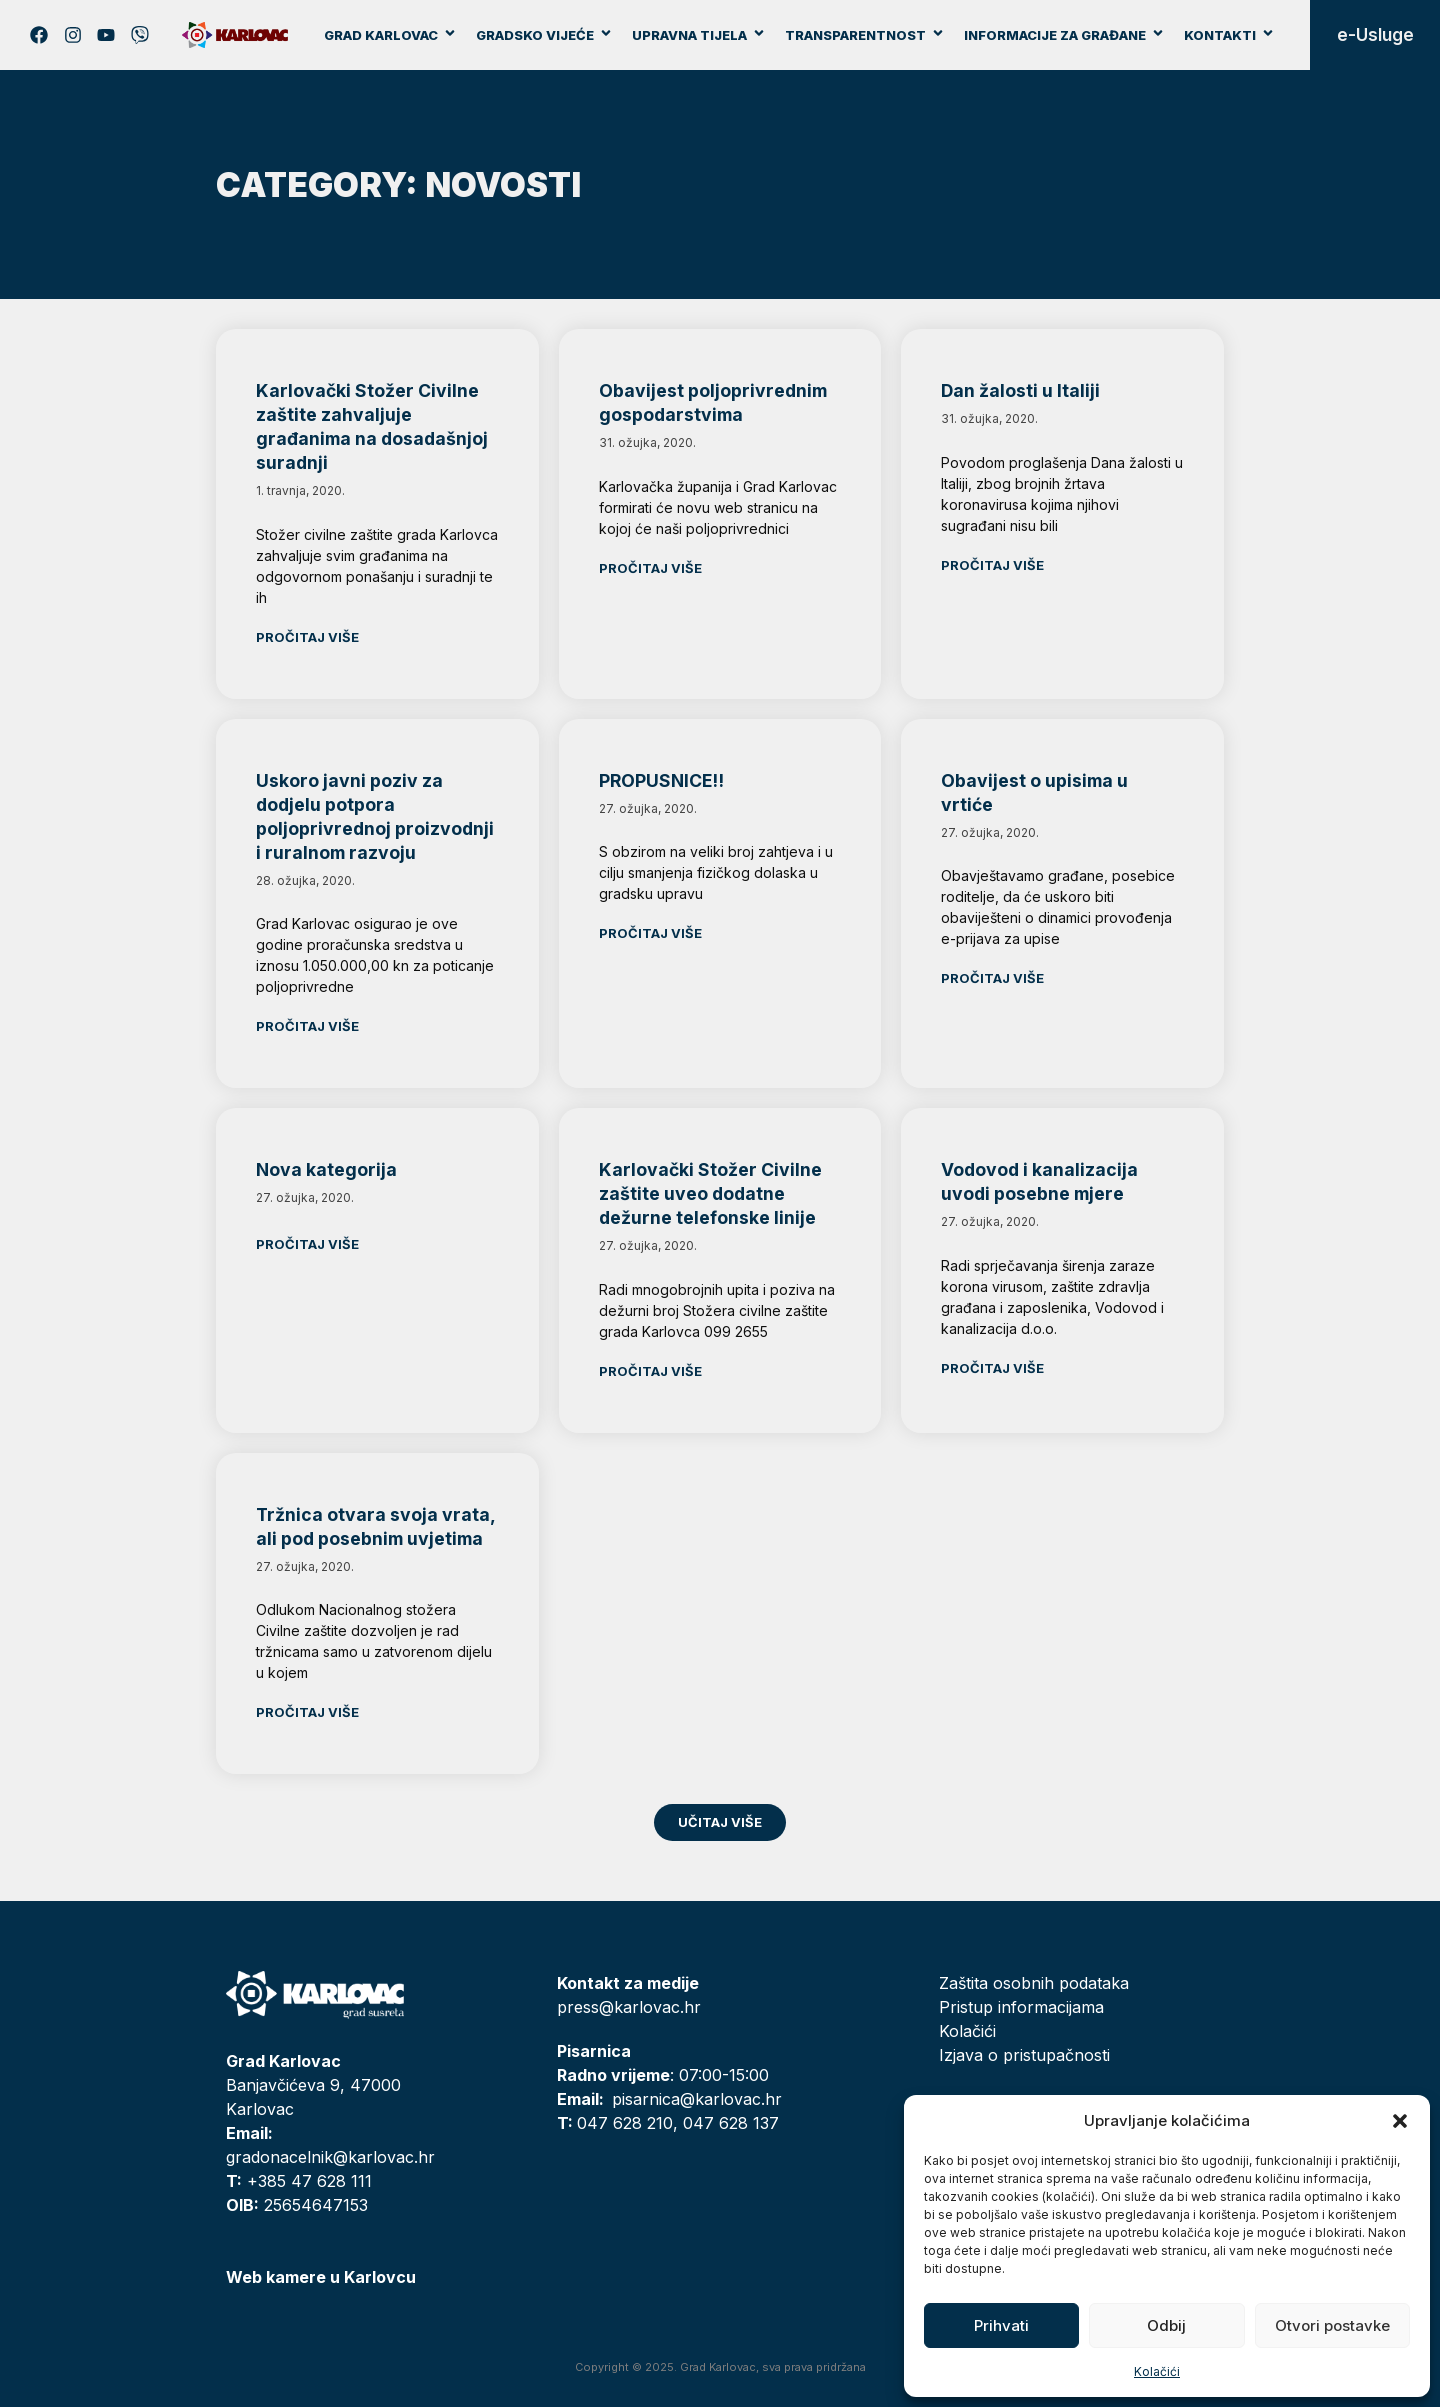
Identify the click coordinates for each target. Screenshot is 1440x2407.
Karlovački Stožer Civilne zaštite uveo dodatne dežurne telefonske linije (710, 1193)
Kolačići (1157, 2371)
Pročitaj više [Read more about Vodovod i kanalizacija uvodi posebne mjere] (992, 1368)
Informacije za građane (1064, 35)
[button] (1400, 2121)
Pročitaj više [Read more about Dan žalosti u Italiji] (992, 565)
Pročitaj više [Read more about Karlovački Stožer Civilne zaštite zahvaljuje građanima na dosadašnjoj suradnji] (307, 637)
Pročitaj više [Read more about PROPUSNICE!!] (650, 933)
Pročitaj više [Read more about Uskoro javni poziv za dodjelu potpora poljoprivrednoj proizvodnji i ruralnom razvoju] (307, 1026)
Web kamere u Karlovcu (321, 2277)
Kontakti (1229, 35)
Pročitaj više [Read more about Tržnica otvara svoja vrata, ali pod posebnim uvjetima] (307, 1712)
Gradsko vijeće (544, 35)
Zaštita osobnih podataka (1034, 1983)
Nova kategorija (326, 1169)
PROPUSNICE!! (661, 780)
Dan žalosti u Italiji (1020, 390)
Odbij (1166, 2325)
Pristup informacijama (1021, 2007)
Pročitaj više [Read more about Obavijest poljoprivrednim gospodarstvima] (650, 568)
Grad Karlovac (390, 35)
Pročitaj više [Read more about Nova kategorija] (307, 1244)
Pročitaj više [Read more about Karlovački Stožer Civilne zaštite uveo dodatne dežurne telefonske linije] (650, 1371)
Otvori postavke (1332, 2325)
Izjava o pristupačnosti (1024, 2055)
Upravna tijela (699, 35)
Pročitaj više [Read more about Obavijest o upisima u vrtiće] (992, 978)
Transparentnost (865, 35)
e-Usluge (1375, 35)
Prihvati (1001, 2325)
